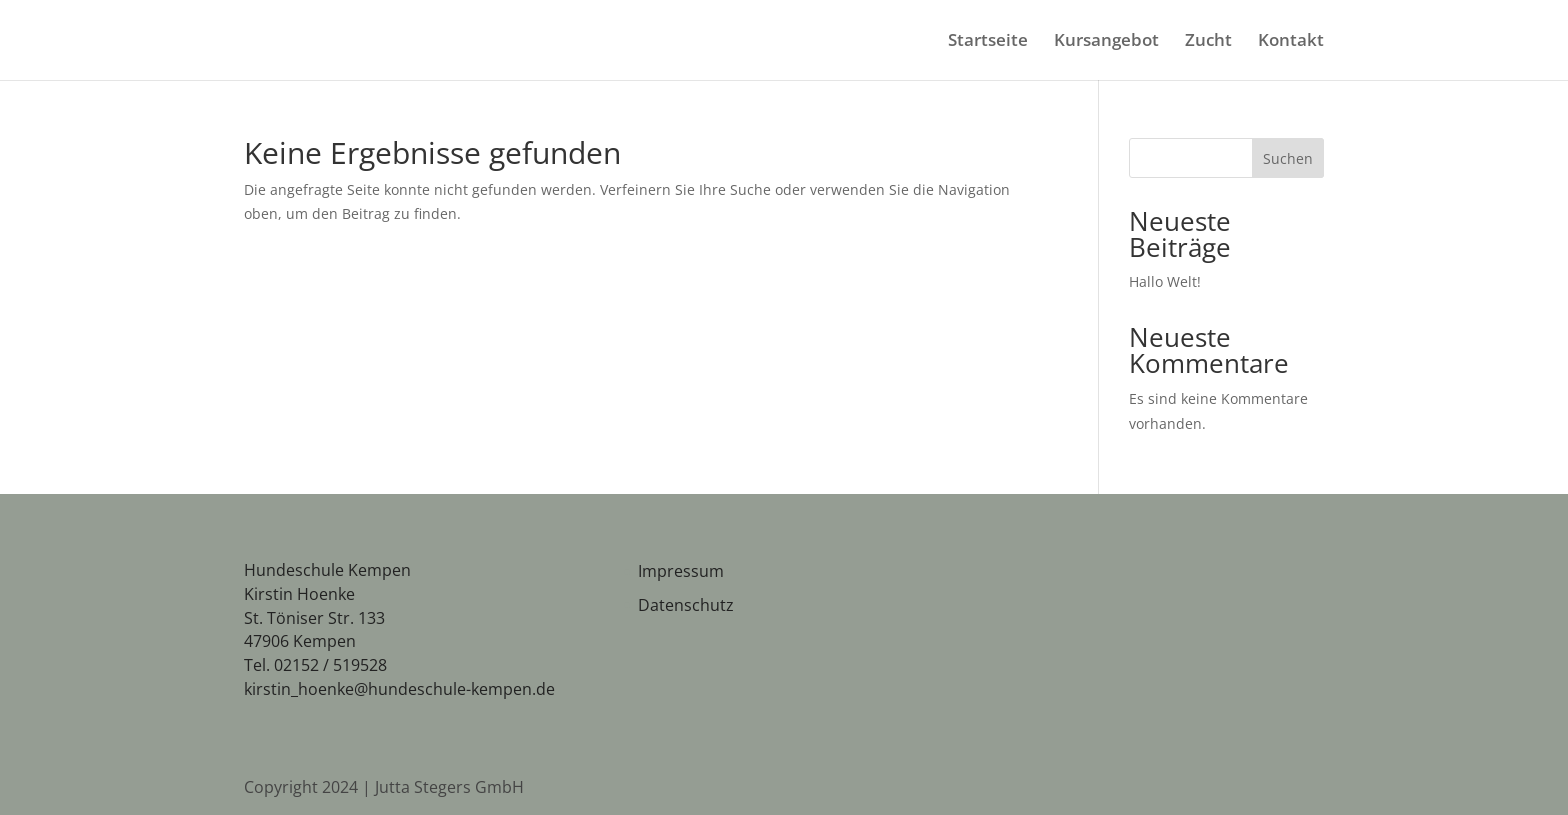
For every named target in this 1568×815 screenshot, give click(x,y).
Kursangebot (1106, 42)
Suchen (1288, 158)
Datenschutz (686, 605)
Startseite (988, 42)
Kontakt (1291, 42)
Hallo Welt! (1165, 281)
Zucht (1208, 42)
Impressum (681, 571)
